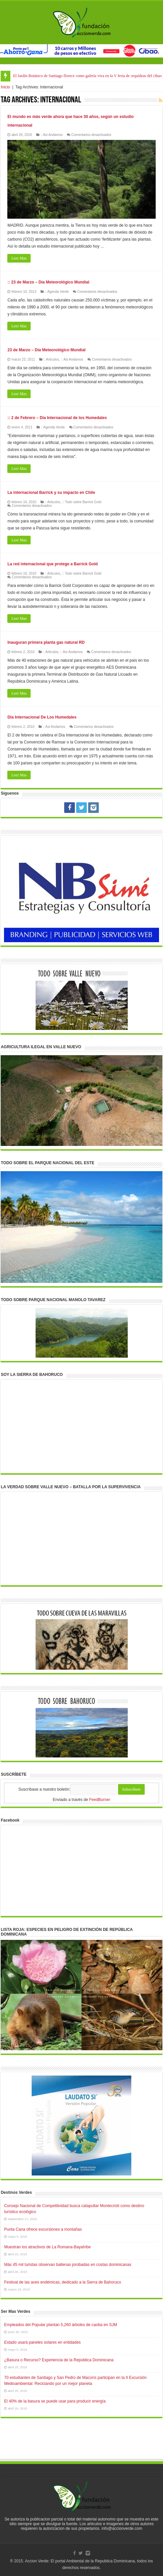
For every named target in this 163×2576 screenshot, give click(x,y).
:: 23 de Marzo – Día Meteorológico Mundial (48, 282)
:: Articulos (51, 359)
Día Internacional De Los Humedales (41, 717)
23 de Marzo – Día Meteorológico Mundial (46, 350)
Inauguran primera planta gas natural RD (45, 642)
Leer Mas (19, 258)
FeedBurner (99, 1799)
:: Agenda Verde (57, 291)
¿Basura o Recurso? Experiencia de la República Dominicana (58, 2360)
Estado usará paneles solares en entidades (42, 2342)
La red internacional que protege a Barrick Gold (52, 564)
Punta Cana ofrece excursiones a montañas (43, 2229)
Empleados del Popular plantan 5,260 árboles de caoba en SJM (60, 2324)
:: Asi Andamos (51, 135)
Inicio (5, 87)
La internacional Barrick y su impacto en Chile (51, 492)
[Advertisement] (81, 2445)
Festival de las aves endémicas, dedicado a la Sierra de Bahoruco (62, 2282)
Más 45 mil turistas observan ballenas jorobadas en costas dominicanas (67, 2264)
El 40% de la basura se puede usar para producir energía (54, 2401)
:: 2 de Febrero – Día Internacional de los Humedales (57, 417)
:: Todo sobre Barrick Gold (81, 502)
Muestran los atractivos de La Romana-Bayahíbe (47, 2247)
